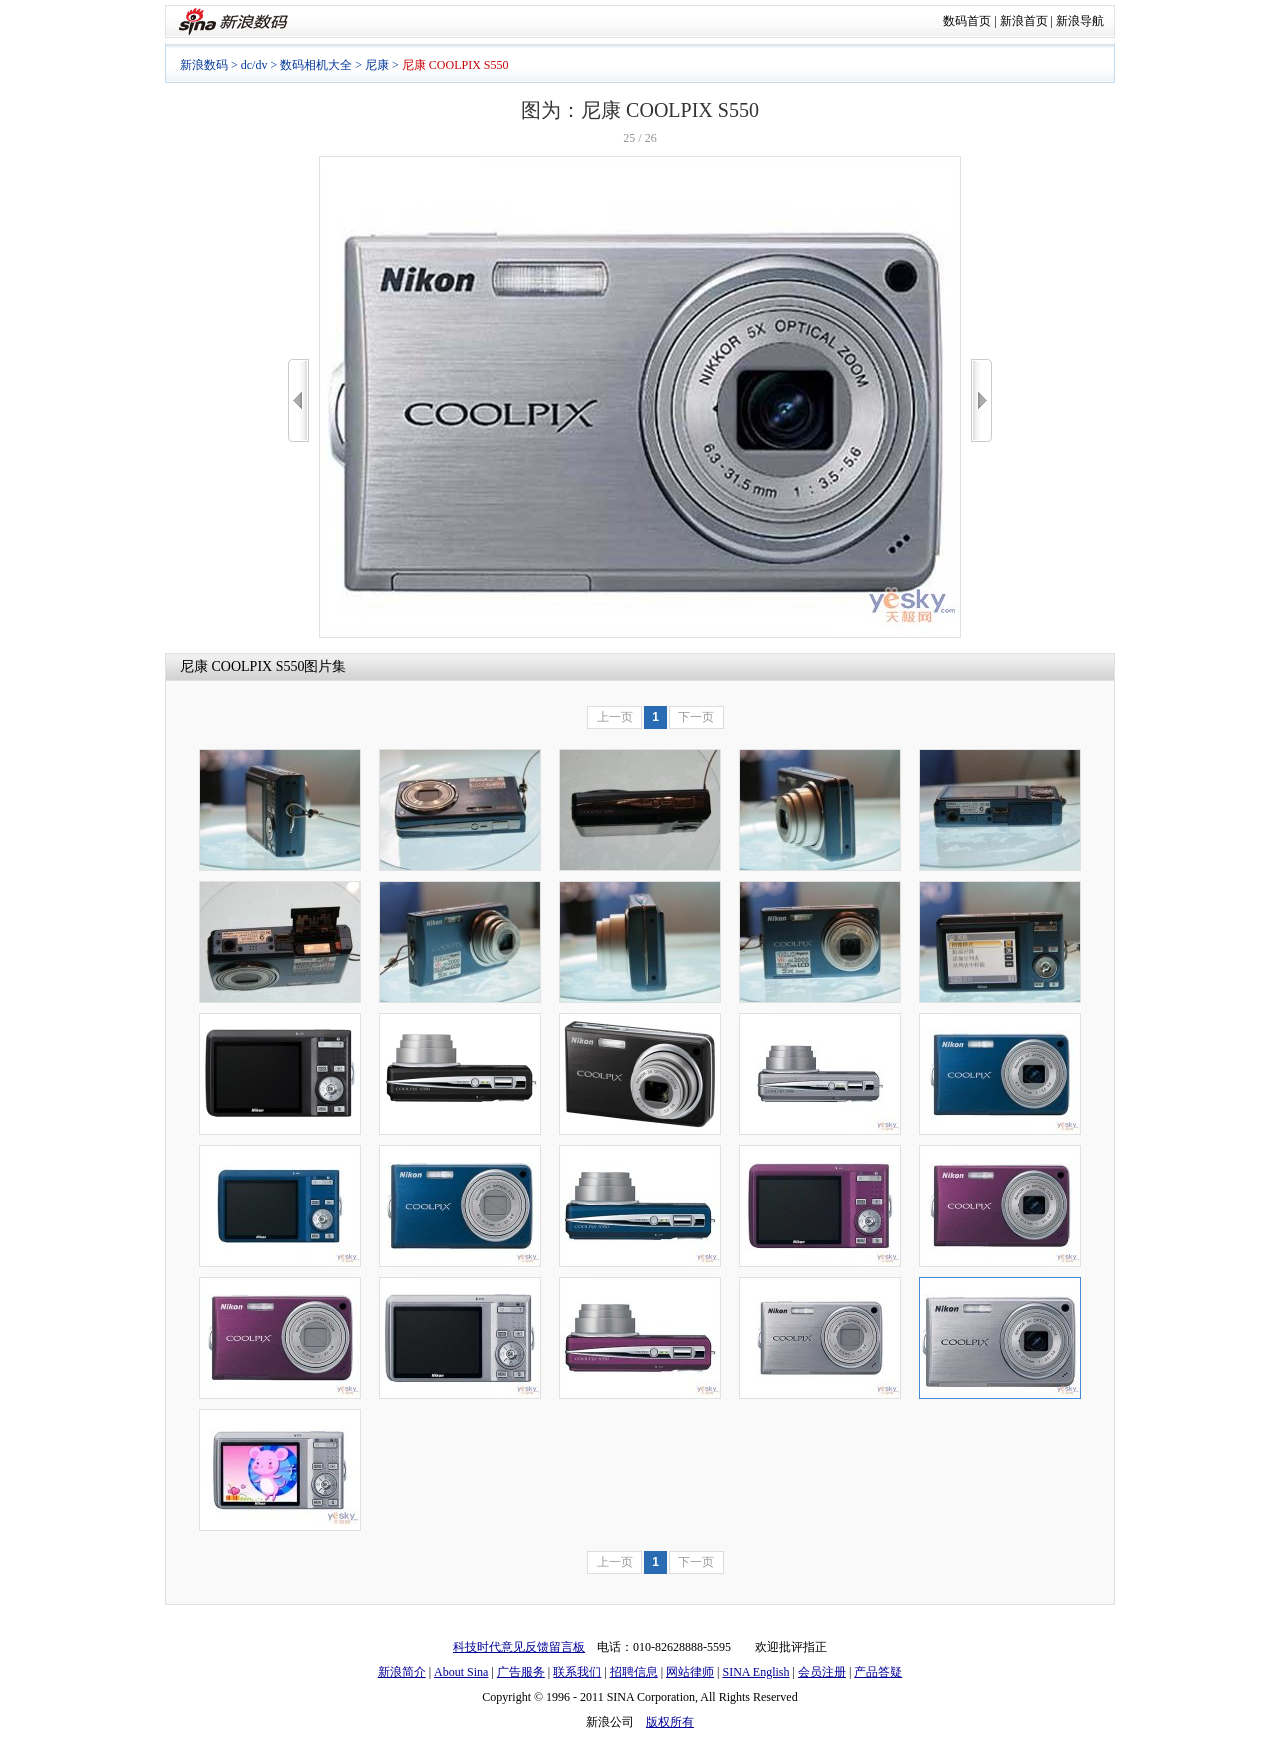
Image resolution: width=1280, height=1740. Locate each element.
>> (981, 400)
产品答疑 (878, 1672)
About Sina (461, 1672)
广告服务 (521, 1672)
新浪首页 (1024, 21)
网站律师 (690, 1672)
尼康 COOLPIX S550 (242, 666)
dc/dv (254, 65)
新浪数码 (204, 65)
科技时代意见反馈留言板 (519, 1647)
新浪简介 (402, 1672)
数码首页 (967, 21)
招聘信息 (634, 1672)
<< (298, 400)
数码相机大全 (316, 65)
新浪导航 (1080, 21)
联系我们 (577, 1672)
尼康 (377, 65)
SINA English (755, 1672)
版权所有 (670, 1722)
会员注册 (822, 1672)
